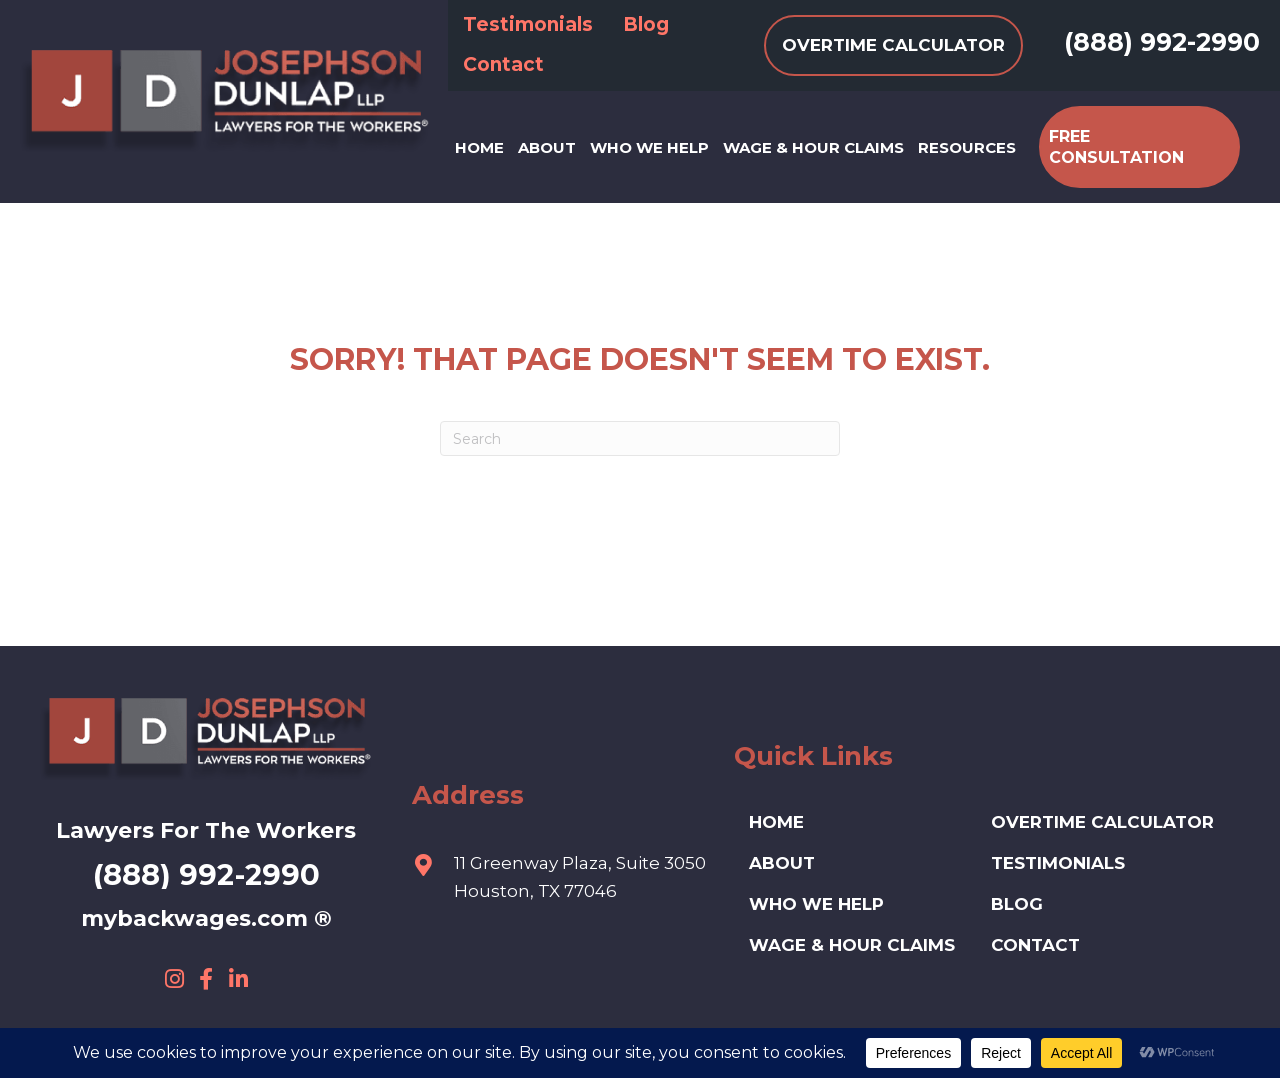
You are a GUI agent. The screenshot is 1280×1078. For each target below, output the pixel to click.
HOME (776, 822)
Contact (1035, 945)
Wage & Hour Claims (852, 945)
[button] (174, 979)
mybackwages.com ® (206, 918)
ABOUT (782, 863)
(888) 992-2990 (1162, 42)
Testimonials (1058, 863)
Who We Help (816, 904)
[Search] (640, 438)
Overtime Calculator (1102, 822)
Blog (1017, 904)
